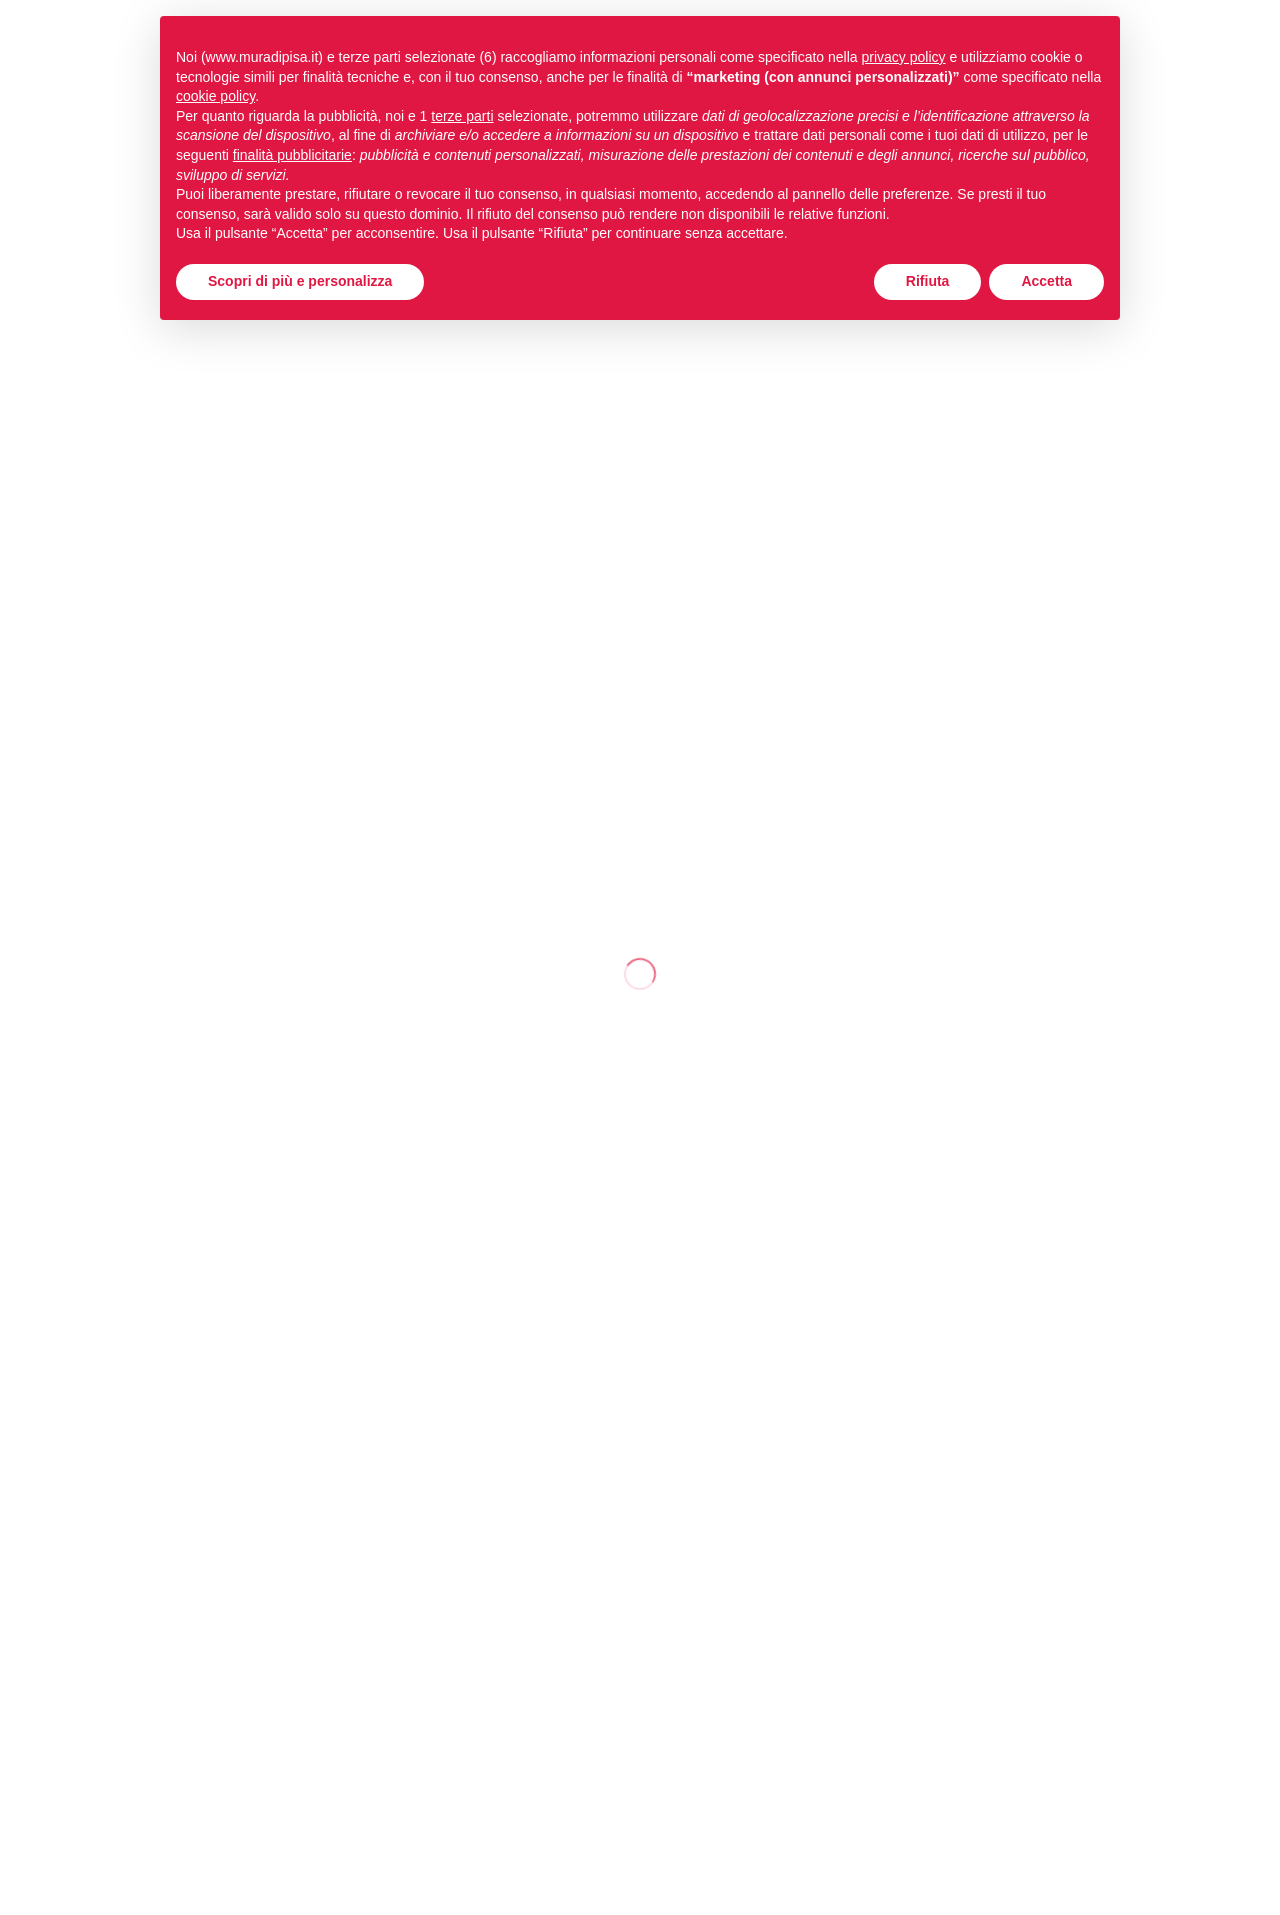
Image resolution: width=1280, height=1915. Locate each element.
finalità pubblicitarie (292, 155)
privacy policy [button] (904, 57)
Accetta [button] (1046, 281)
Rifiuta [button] (928, 281)
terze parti (462, 116)
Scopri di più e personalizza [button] (300, 281)
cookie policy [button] (215, 96)
